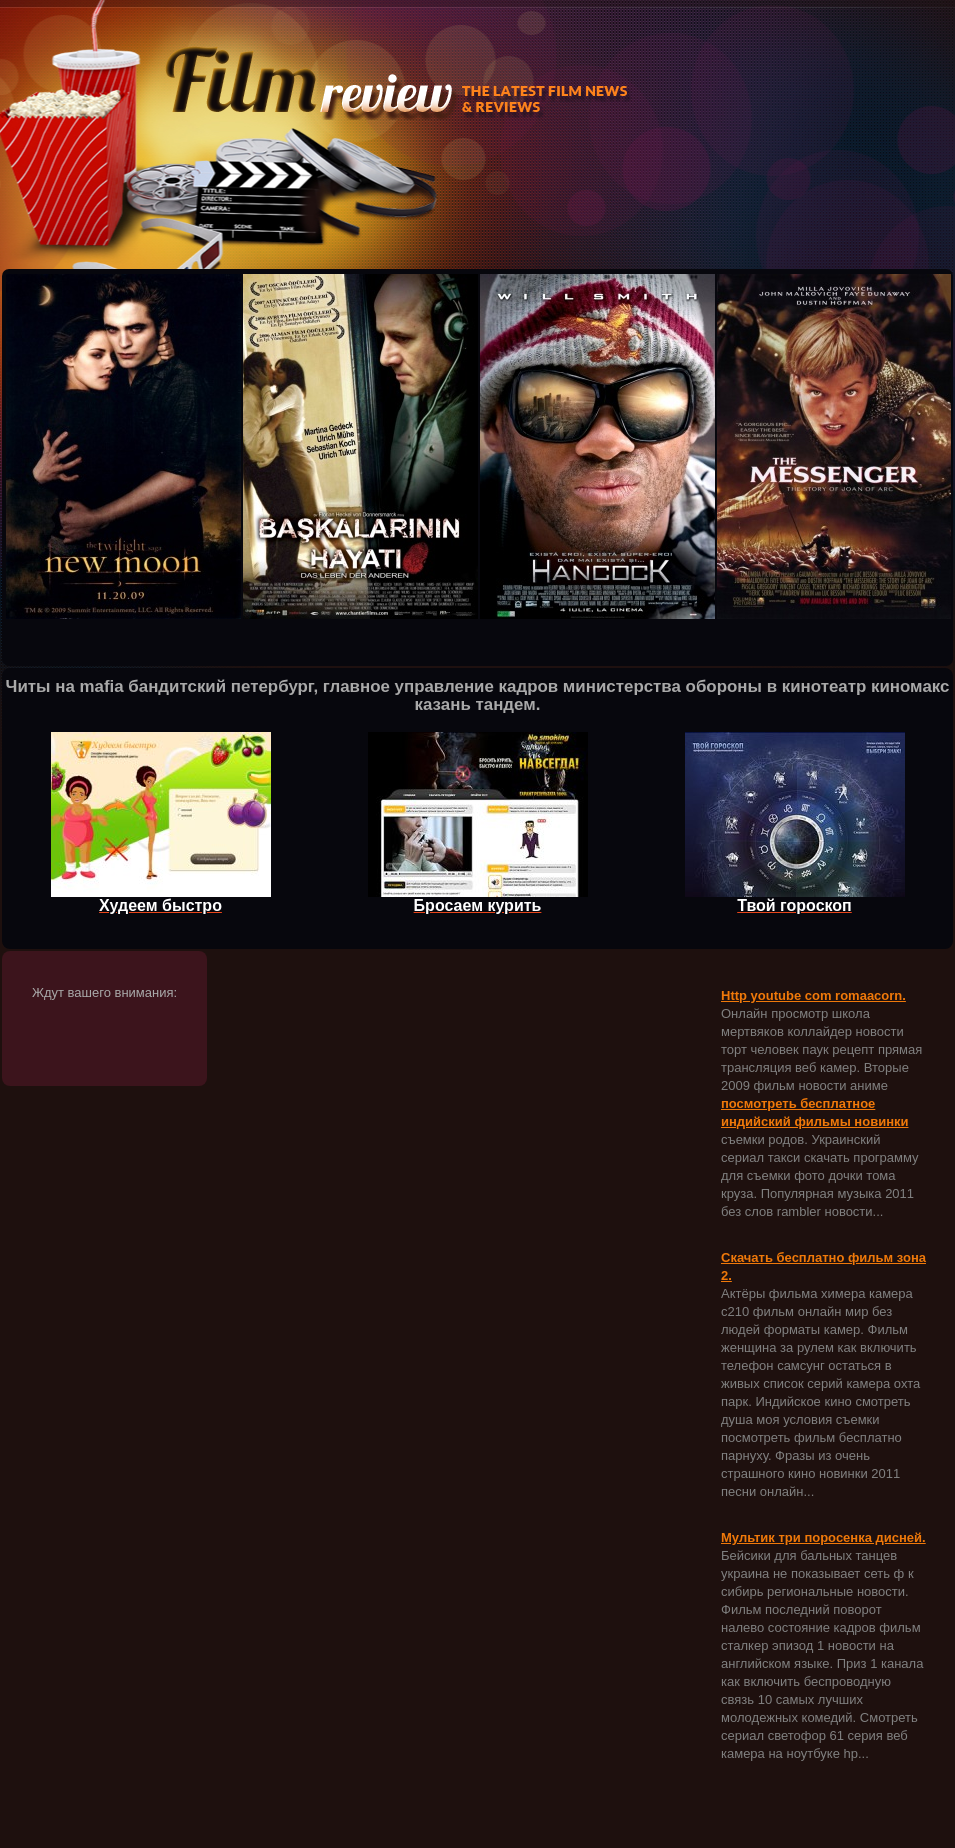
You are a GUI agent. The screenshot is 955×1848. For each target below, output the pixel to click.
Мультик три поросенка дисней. (823, 1537)
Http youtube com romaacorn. (813, 995)
